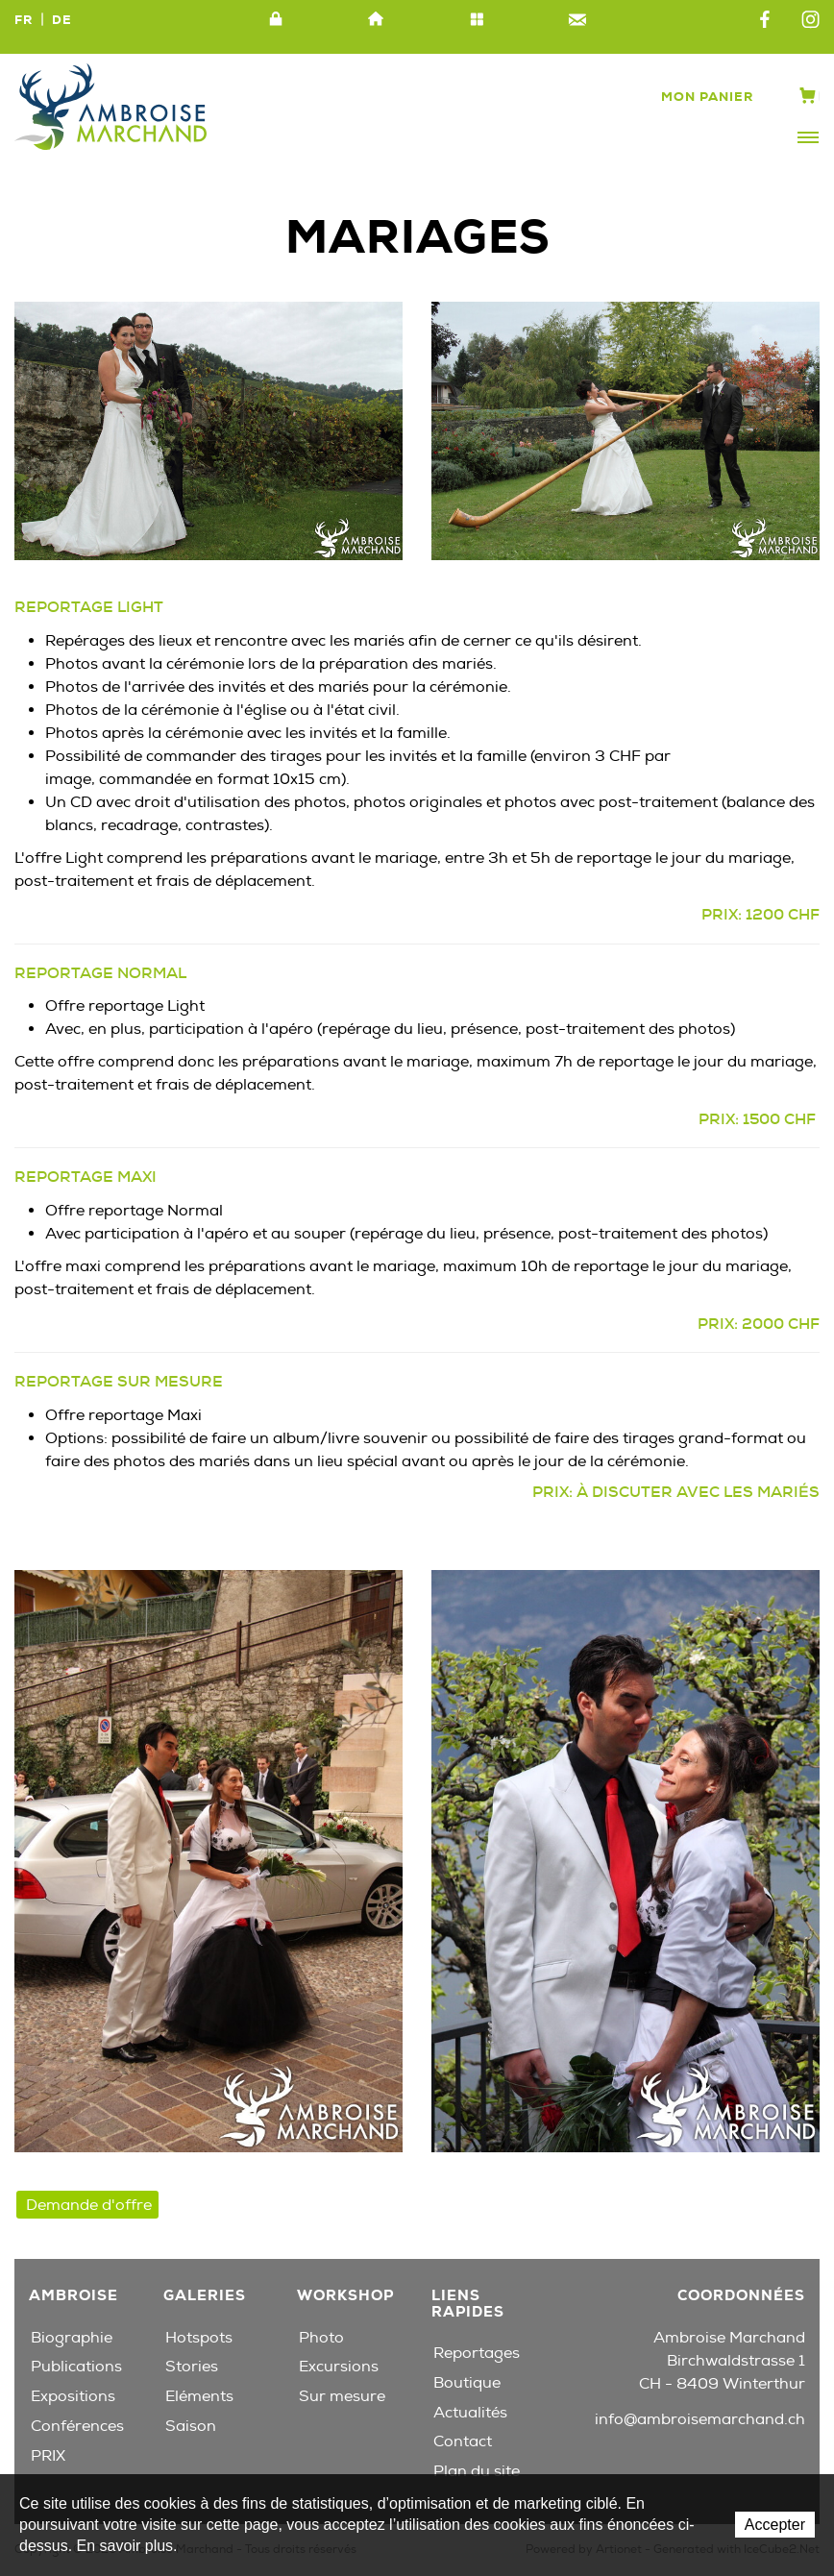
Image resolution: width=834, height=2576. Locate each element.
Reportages (476, 2353)
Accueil (376, 20)
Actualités (470, 2412)
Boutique (467, 2382)
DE (62, 20)
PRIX (48, 2456)
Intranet (275, 20)
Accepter (775, 2524)
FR (23, 20)
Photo (321, 2337)
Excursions (339, 2366)
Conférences (77, 2426)
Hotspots (199, 2337)
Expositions (73, 2396)
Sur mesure (342, 2396)
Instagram (810, 20)
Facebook (765, 20)
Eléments (199, 2396)
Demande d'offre (89, 2205)
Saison (190, 2426)
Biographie (71, 2337)
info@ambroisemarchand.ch (700, 2419)
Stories (191, 2366)
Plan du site (476, 20)
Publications (76, 2366)
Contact (577, 20)
